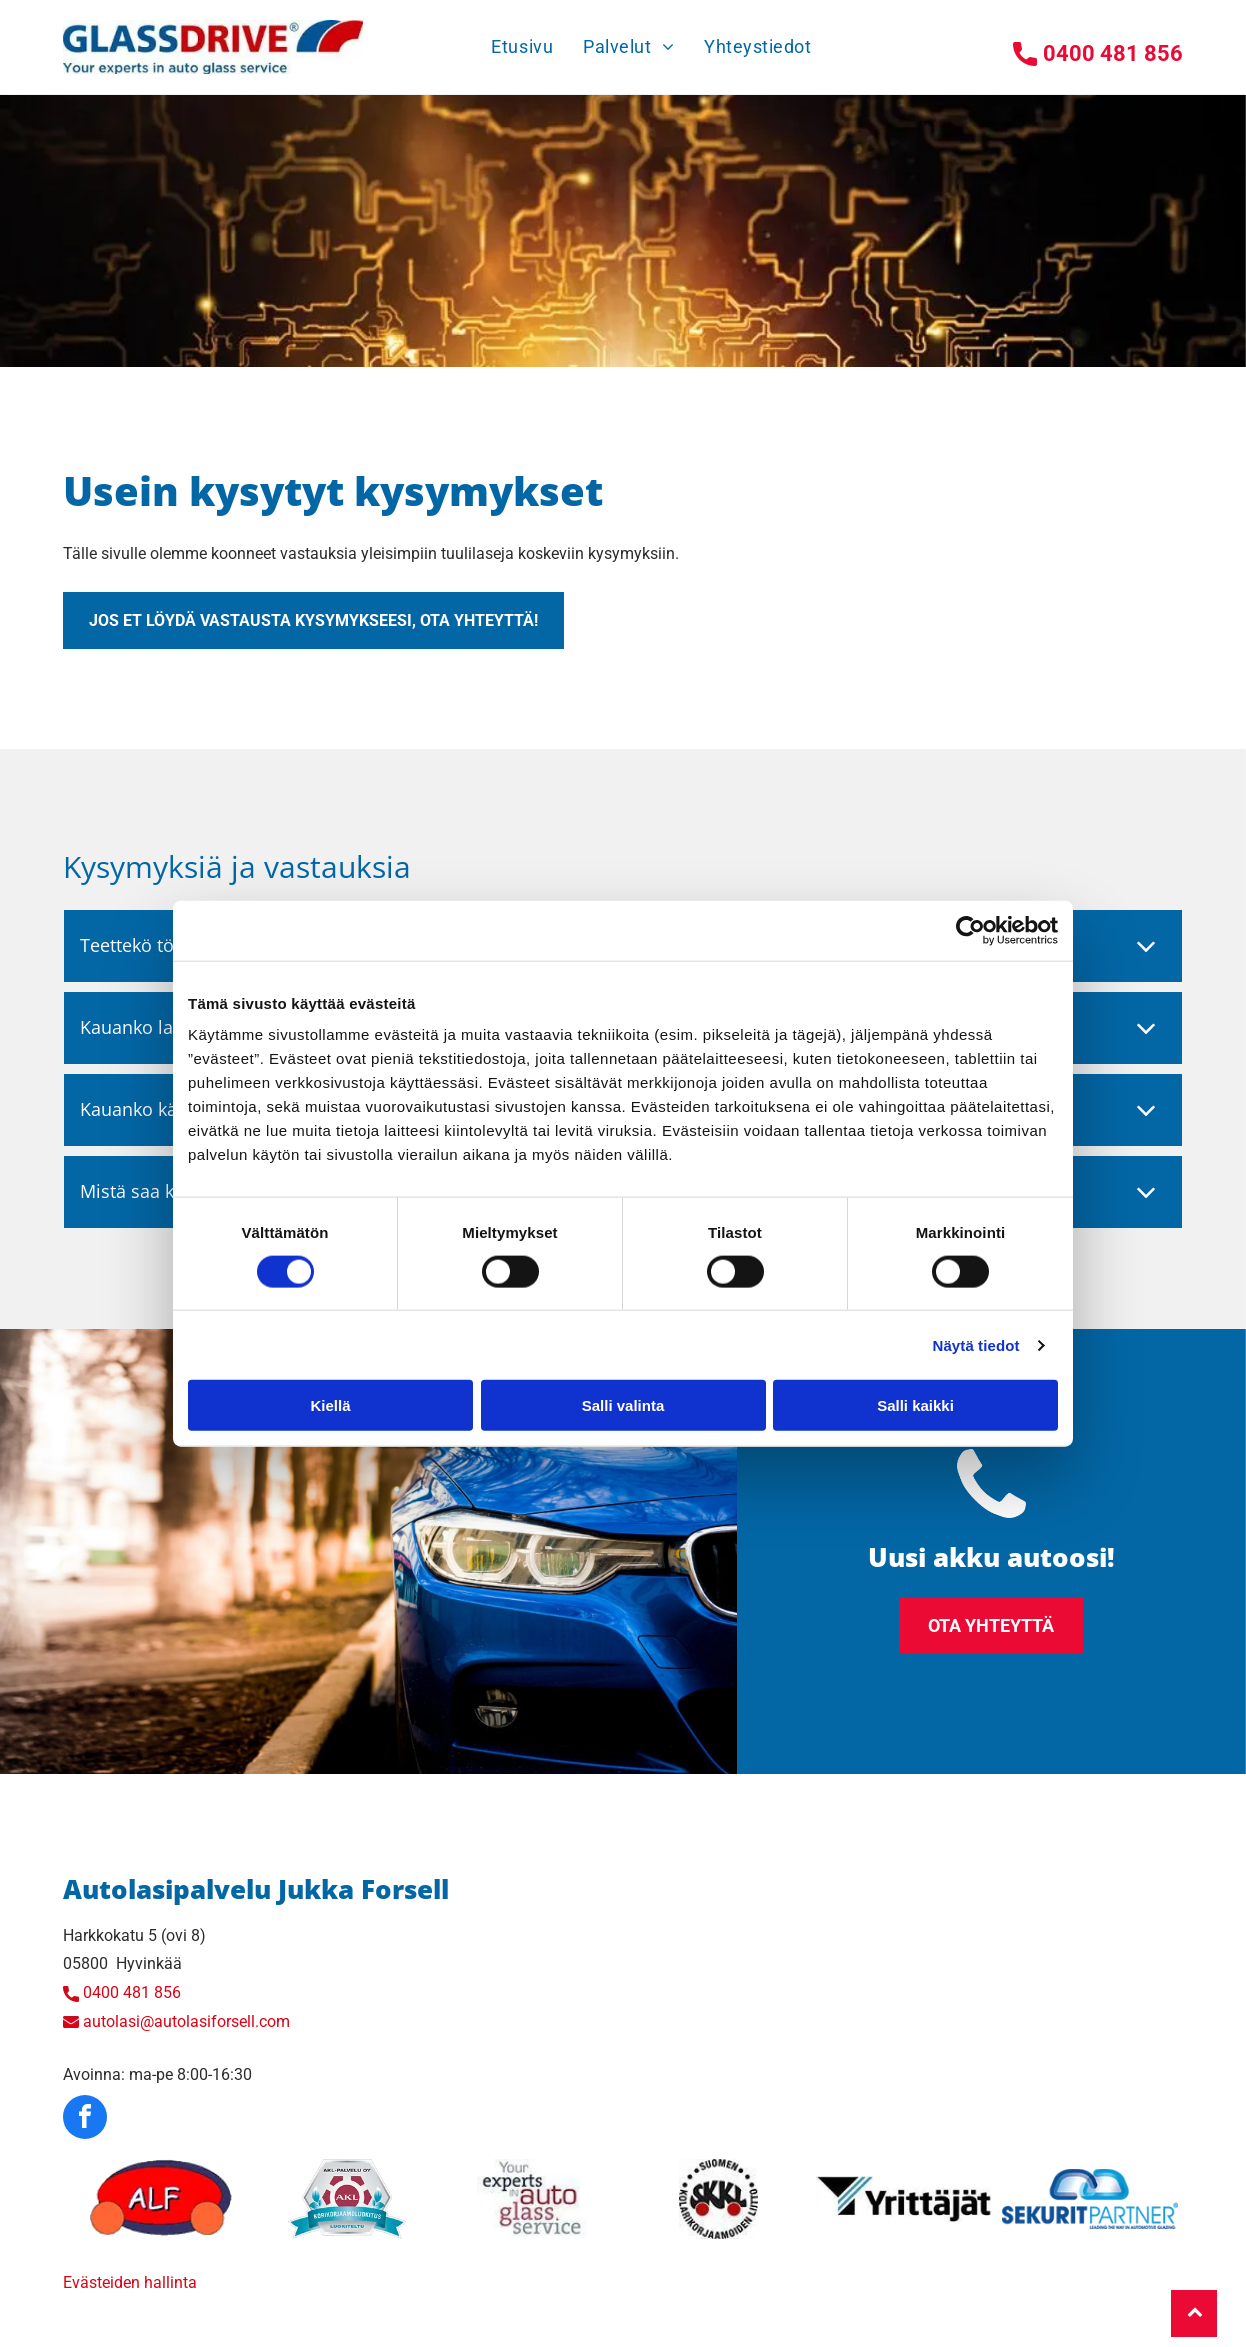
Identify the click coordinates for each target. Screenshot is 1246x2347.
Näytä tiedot (976, 1345)
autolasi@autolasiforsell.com (186, 2021)
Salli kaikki (915, 1405)
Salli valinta (623, 1405)
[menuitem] (522, 46)
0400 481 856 (132, 1992)
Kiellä (330, 1405)
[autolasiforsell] (161, 2199)
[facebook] (85, 2119)
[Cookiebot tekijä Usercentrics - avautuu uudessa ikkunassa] (970, 930)
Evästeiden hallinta (130, 2282)
